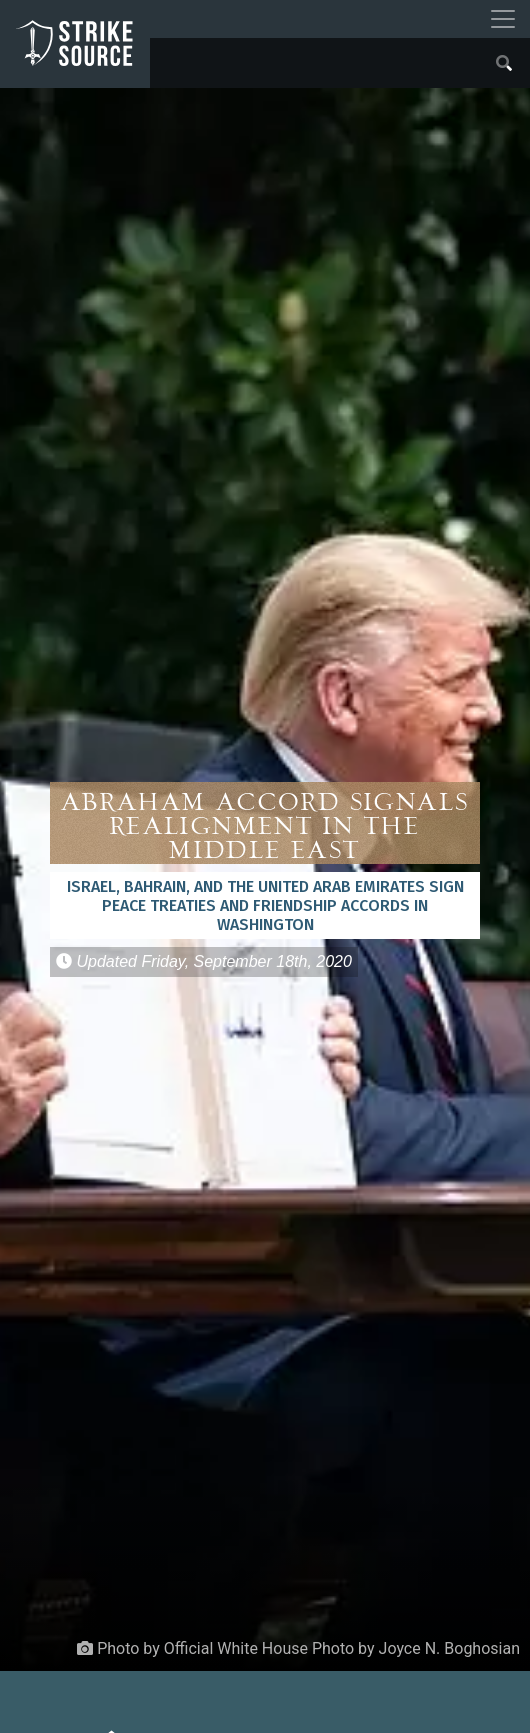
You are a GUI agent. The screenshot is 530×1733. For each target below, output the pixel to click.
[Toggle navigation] (503, 19)
